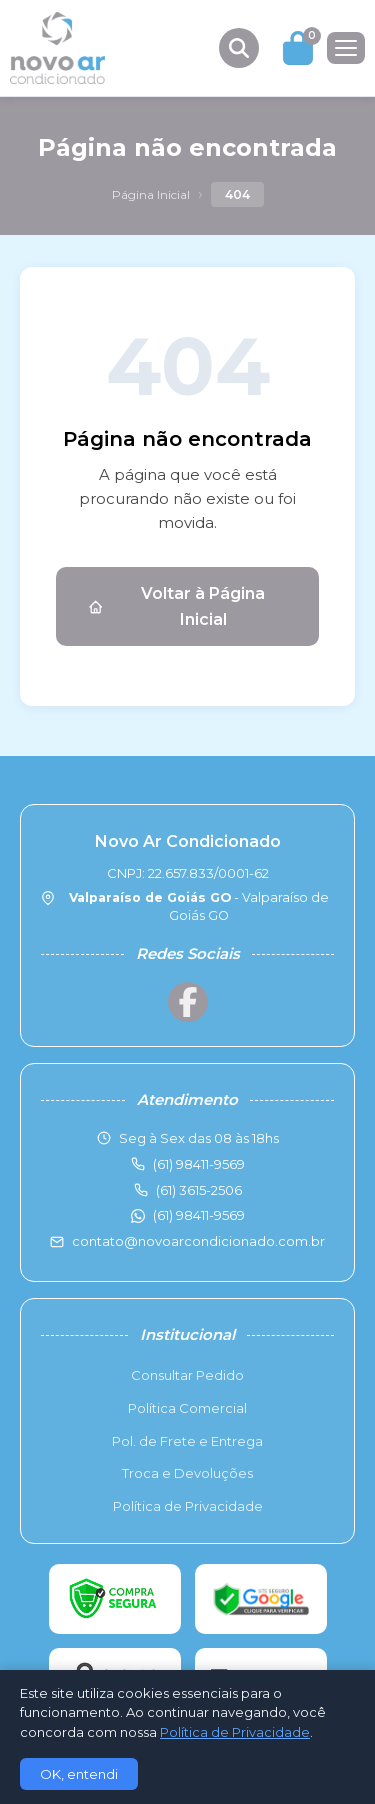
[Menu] (346, 48)
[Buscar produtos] (239, 48)
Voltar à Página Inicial (176, 606)
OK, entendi (79, 1774)
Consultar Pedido (187, 1375)
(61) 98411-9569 (199, 1215)
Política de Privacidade (188, 1506)
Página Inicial (151, 194)
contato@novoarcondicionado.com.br (198, 1241)
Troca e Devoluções (187, 1473)
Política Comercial (187, 1408)
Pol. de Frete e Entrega (187, 1441)
